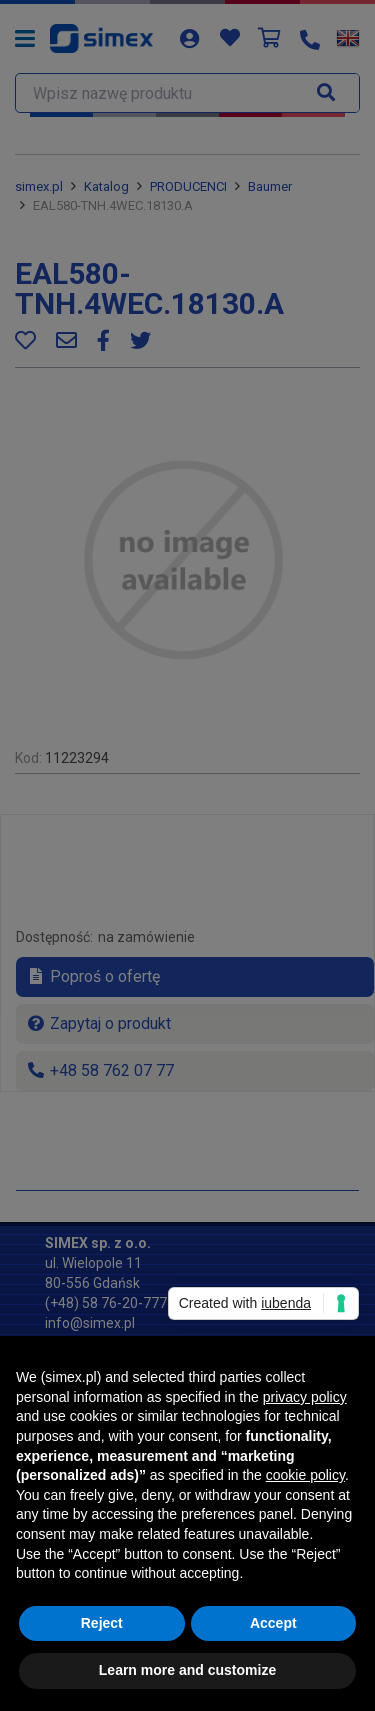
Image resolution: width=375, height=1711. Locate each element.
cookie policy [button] (305, 1475)
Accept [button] (273, 1623)
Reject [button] (102, 1623)
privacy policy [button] (305, 1397)
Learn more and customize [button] (187, 1670)
